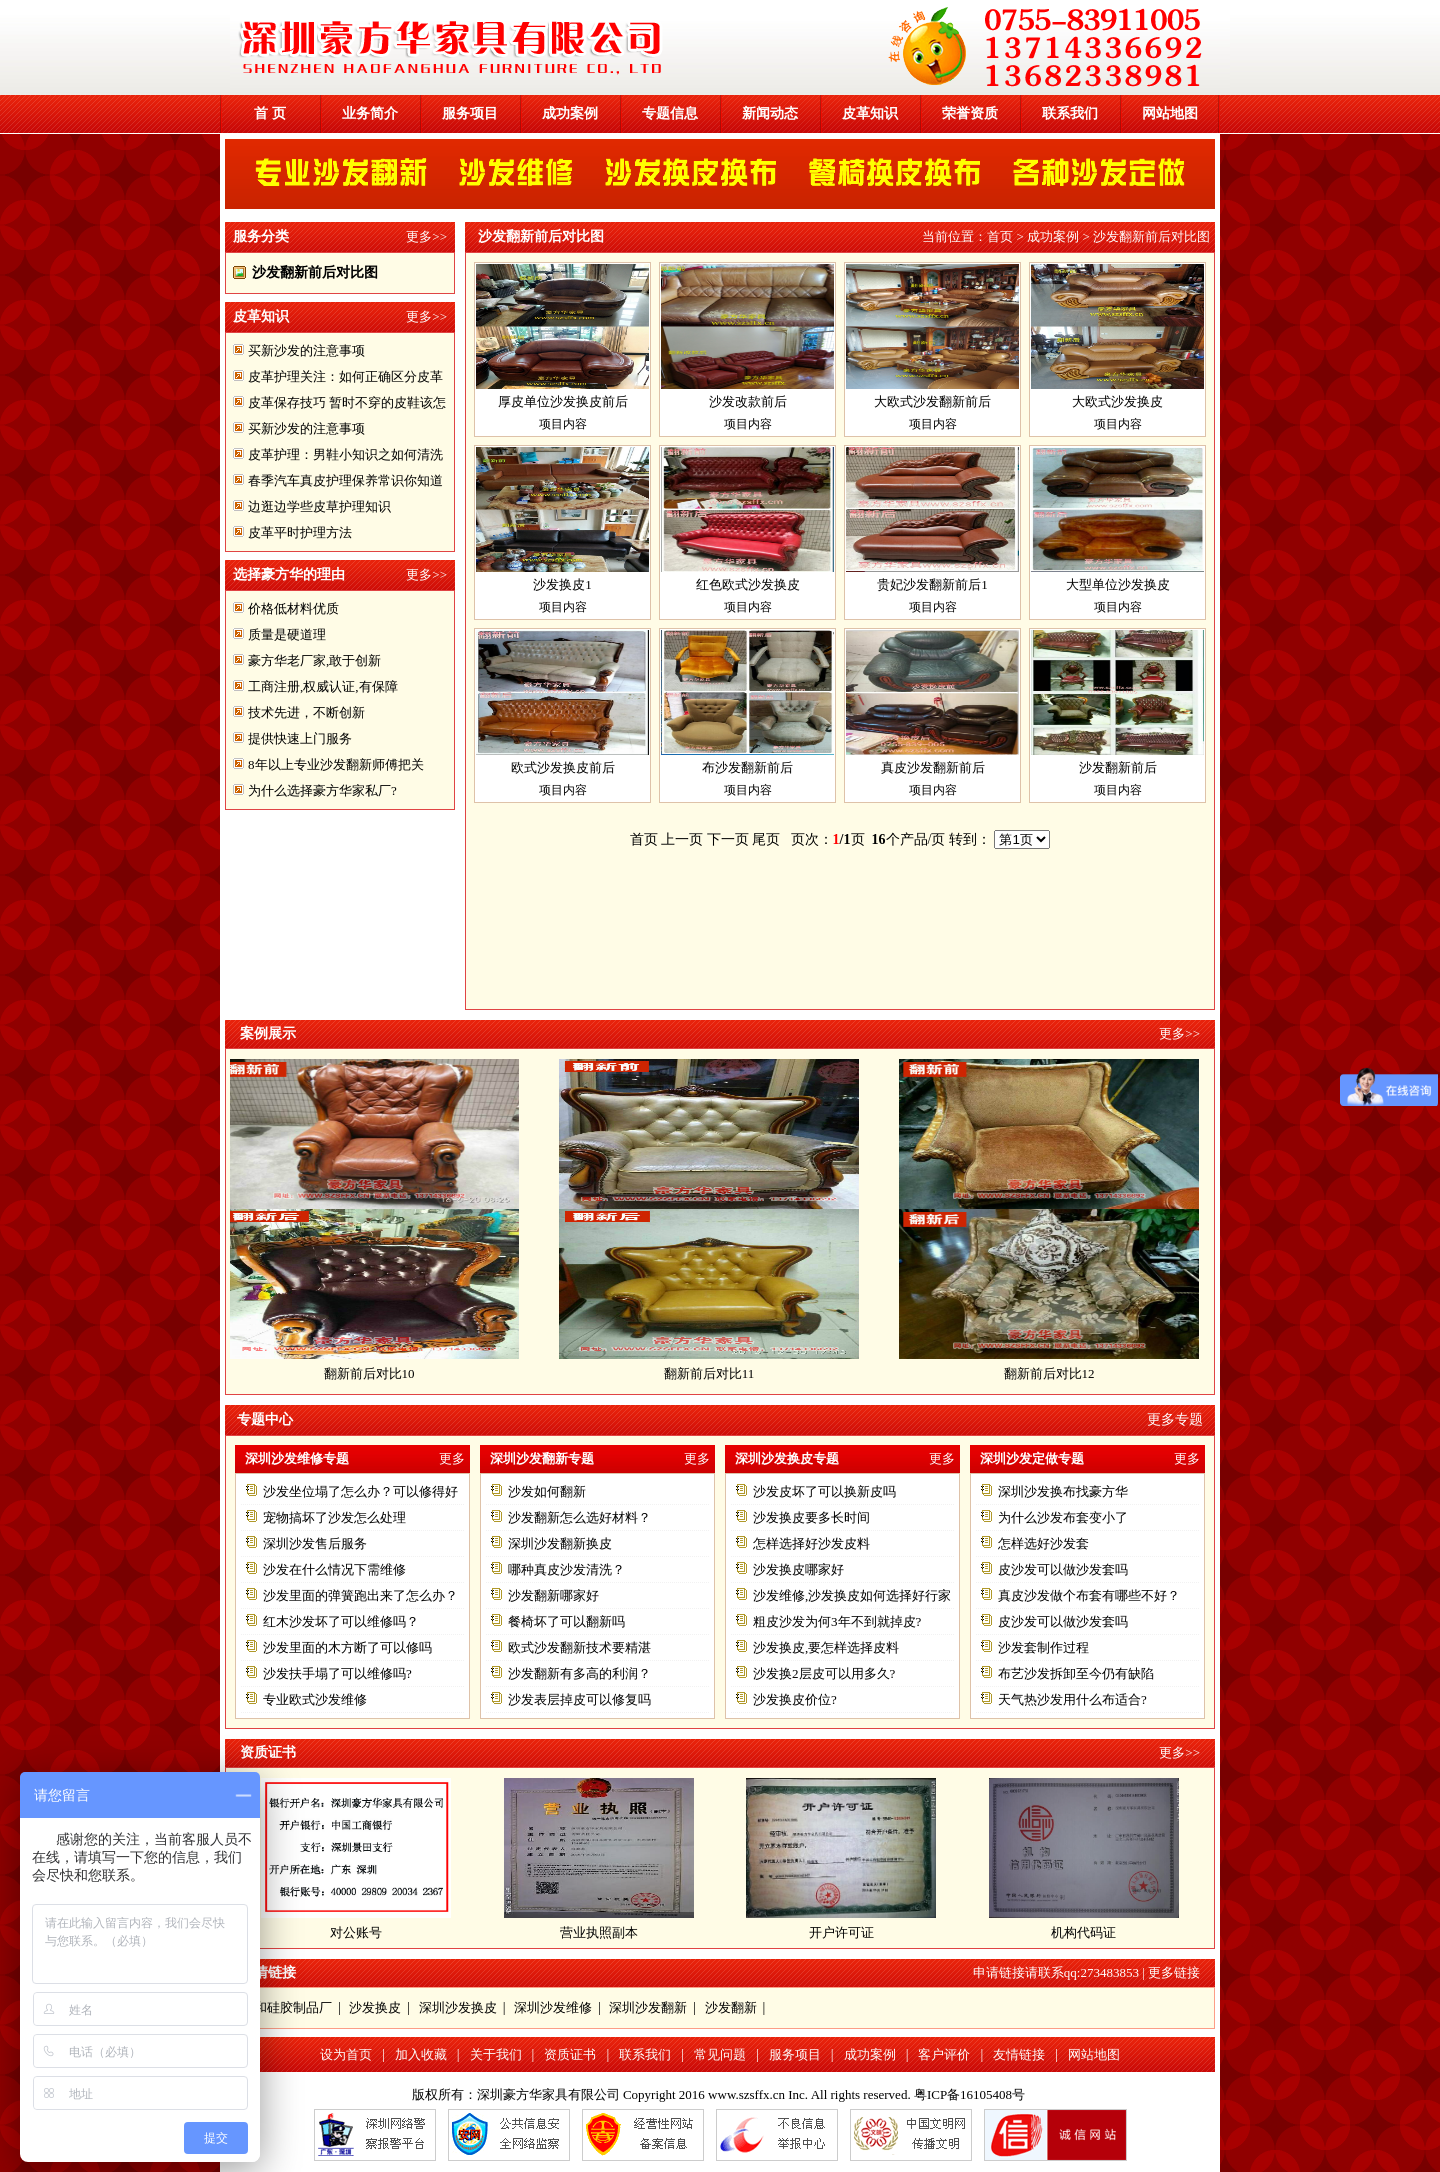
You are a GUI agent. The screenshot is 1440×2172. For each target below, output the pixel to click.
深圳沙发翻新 (648, 2007)
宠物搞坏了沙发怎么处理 (334, 1517)
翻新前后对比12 (1057, 1373)
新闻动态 (770, 113)
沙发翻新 (731, 2007)
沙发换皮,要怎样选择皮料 (826, 1647)
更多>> (426, 236)
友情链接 (1019, 2054)
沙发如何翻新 (547, 1491)
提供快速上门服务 (300, 738)
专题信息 (670, 113)
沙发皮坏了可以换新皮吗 (824, 1491)
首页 (1000, 236)
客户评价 (944, 2054)
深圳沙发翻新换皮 (560, 1543)
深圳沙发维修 (553, 2007)
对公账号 (356, 1932)
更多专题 (1175, 1419)
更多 (452, 1458)
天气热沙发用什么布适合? (1072, 1699)
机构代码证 (1083, 1932)
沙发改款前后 (748, 401)
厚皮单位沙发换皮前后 (563, 401)
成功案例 (570, 113)
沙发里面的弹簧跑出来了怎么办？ (360, 1595)
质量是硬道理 (287, 634)
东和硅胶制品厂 (286, 2007)
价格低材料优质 (293, 608)
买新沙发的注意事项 (306, 350)
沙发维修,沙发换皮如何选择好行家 (852, 1595)
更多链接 (1174, 1972)
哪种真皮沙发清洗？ (566, 1569)
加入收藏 (421, 2054)
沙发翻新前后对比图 (315, 272)
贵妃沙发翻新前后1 (932, 584)
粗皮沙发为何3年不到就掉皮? (837, 1621)
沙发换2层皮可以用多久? (824, 1673)
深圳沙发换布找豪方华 (1063, 1491)
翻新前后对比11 (717, 1373)
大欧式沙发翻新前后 (932, 401)
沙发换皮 (375, 2007)
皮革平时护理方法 (300, 532)
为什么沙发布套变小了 (1063, 1517)
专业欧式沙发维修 (315, 1699)
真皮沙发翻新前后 (933, 767)
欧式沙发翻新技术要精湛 (579, 1647)
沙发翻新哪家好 (553, 1595)
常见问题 (720, 2054)
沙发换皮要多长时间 (811, 1517)
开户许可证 (841, 1932)
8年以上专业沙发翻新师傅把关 (336, 764)
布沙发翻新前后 (747, 767)
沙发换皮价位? (795, 1699)
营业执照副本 (599, 1932)
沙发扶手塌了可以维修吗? (337, 1673)
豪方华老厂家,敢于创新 (314, 660)
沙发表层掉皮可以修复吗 (579, 1699)
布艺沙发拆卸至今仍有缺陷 (1076, 1673)
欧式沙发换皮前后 (563, 767)
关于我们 (496, 2054)
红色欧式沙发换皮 (748, 584)
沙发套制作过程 (1043, 1647)
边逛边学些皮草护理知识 (319, 506)
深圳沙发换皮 (458, 2007)
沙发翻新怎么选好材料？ (579, 1517)
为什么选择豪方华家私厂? (322, 790)
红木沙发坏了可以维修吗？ (341, 1621)
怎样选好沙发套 (1043, 1543)
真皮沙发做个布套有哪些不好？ (1089, 1595)
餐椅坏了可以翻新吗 (566, 1621)
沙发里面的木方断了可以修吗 (347, 1647)
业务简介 (370, 113)
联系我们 (1070, 113)
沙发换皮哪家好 (798, 1569)
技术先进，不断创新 (306, 712)
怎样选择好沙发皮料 (811, 1543)
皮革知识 (870, 113)
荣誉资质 (970, 113)
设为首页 (346, 2054)
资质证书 (570, 2054)
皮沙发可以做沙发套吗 (1063, 1569)
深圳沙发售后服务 (315, 1543)
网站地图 (1170, 113)
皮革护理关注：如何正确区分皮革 (345, 376)
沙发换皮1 (562, 584)
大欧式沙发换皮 (1117, 401)
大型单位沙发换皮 (1118, 584)
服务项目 (470, 113)
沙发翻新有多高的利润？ (579, 1673)
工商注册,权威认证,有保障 (323, 686)
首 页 (270, 113)
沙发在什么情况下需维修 (334, 1569)
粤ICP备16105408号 (969, 2094)
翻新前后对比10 (377, 1373)
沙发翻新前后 (1118, 767)
